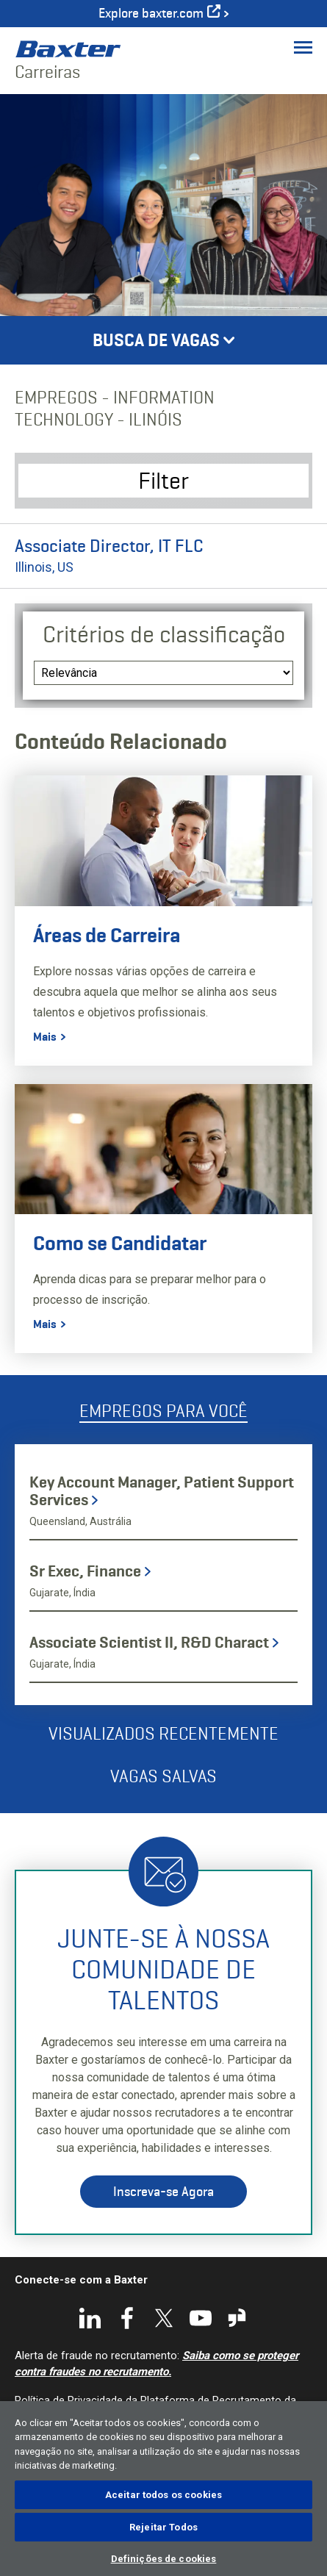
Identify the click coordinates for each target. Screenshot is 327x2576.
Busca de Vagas (156, 340)
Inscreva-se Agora (163, 2192)
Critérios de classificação (164, 634)
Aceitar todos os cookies (163, 2494)
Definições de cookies (164, 2558)
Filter (163, 480)
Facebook (127, 2318)
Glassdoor (237, 2318)
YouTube (200, 2318)
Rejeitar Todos (163, 2527)
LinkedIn (90, 2318)
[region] (163, 2488)
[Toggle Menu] (303, 47)
